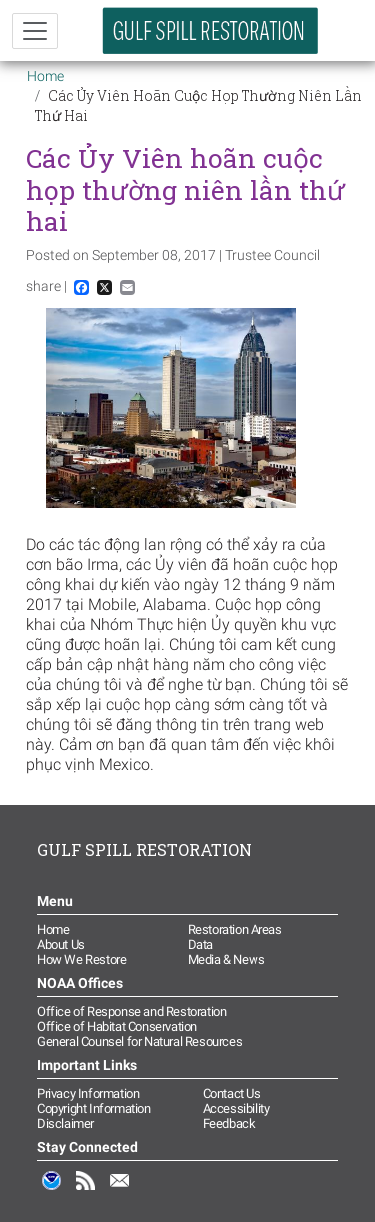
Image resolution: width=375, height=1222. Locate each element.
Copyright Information (94, 1108)
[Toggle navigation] (35, 31)
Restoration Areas (235, 929)
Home (45, 76)
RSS (86, 1191)
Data (200, 944)
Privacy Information (88, 1093)
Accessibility (236, 1108)
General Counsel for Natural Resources (139, 1041)
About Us (61, 944)
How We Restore (81, 959)
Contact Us (232, 1093)
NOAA (52, 1191)
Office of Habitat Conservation (117, 1026)
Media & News (226, 959)
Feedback (229, 1123)
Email (120, 1191)
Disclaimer (65, 1123)
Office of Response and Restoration (131, 1011)
